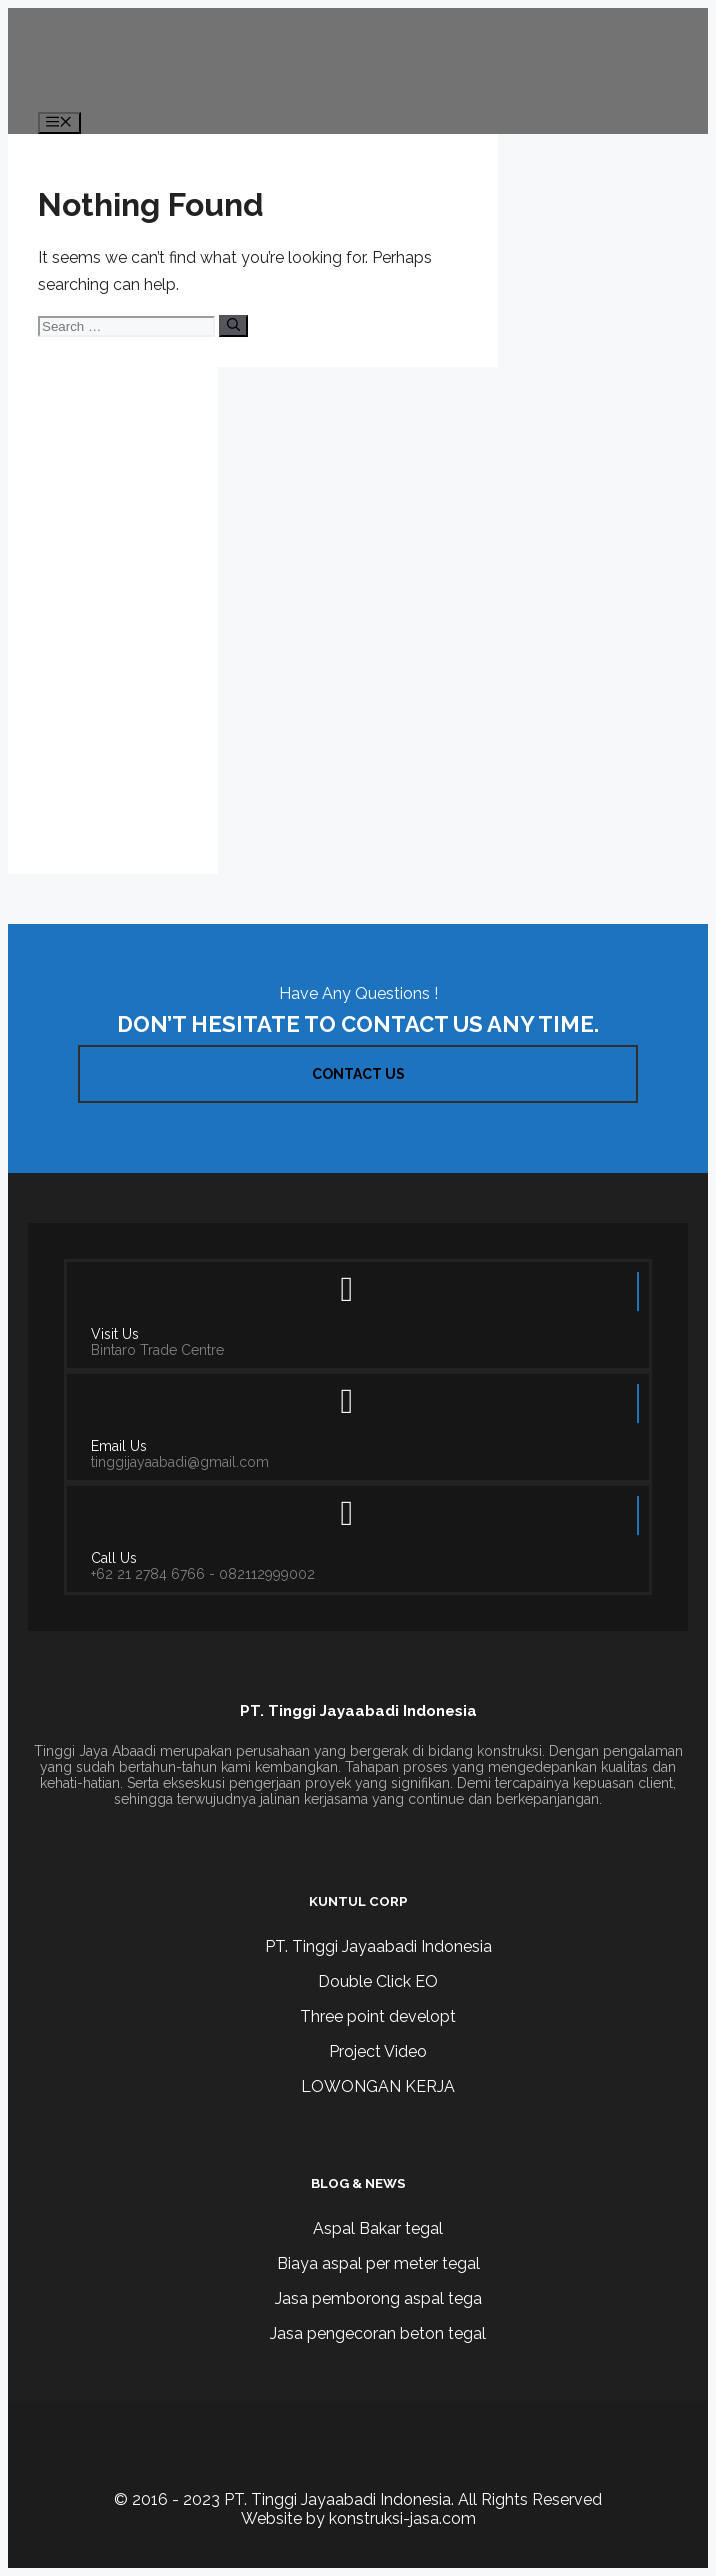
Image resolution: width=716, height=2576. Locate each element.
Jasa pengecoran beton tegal (378, 2333)
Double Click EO (378, 1981)
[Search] (233, 326)
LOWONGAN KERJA (378, 2086)
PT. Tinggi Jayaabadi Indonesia (378, 1946)
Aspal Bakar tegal (378, 2228)
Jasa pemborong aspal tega (378, 2298)
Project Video (378, 2051)
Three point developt (378, 2016)
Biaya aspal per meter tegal (378, 2263)
